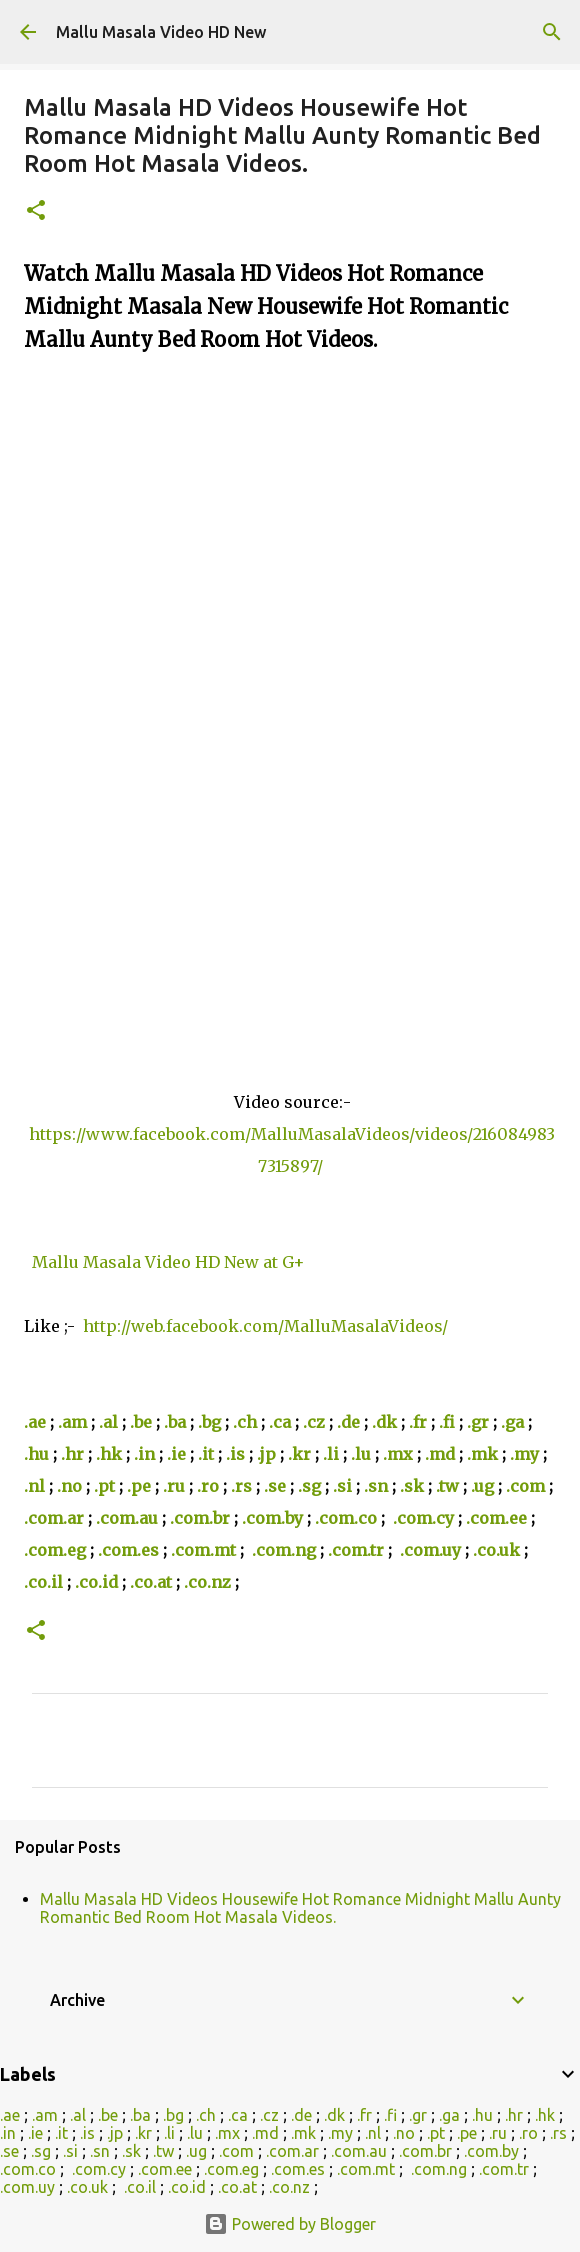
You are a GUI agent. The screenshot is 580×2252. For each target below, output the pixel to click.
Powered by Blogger (290, 2224)
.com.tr (356, 1550)
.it (206, 1454)
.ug (482, 1486)
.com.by (272, 1518)
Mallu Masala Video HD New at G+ (170, 1262)
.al (108, 1422)
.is (235, 1454)
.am (72, 1422)
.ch (245, 1422)
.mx (398, 1454)
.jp (266, 1454)
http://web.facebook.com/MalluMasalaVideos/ (265, 1326)
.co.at (151, 1582)
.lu (361, 1454)
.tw (447, 1486)
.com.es (128, 1550)
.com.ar (54, 1518)
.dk (384, 1422)
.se (275, 1486)
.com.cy (423, 1518)
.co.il (43, 1582)
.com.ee (496, 1518)
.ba (175, 1422)
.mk (482, 1454)
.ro (208, 1486)
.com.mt (203, 1550)
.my (524, 1454)
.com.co (346, 1518)
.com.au (127, 1518)
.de (348, 1422)
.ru (174, 1486)
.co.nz (207, 1582)
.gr (478, 1422)
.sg (309, 1486)
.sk (412, 1486)
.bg (209, 1422)
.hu (36, 1454)
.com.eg (55, 1550)
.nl (34, 1486)
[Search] (552, 32)
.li (331, 1454)
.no (69, 1486)
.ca (280, 1422)
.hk (109, 1454)
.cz (314, 1422)
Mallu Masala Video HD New (161, 32)
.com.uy (430, 1550)
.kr (299, 1454)
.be (141, 1422)
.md (440, 1454)
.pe (139, 1486)
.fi (447, 1422)
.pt (104, 1486)
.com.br (200, 1518)
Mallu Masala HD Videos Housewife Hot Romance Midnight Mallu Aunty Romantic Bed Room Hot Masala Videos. (300, 1908)
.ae (35, 1422)
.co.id (96, 1582)
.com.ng (284, 1550)
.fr (418, 1422)
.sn (376, 1486)
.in (144, 1454)
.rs (241, 1486)
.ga (512, 1422)
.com (525, 1486)
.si (342, 1486)
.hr (72, 1454)
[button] (36, 211)
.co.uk (496, 1550)
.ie (176, 1454)
